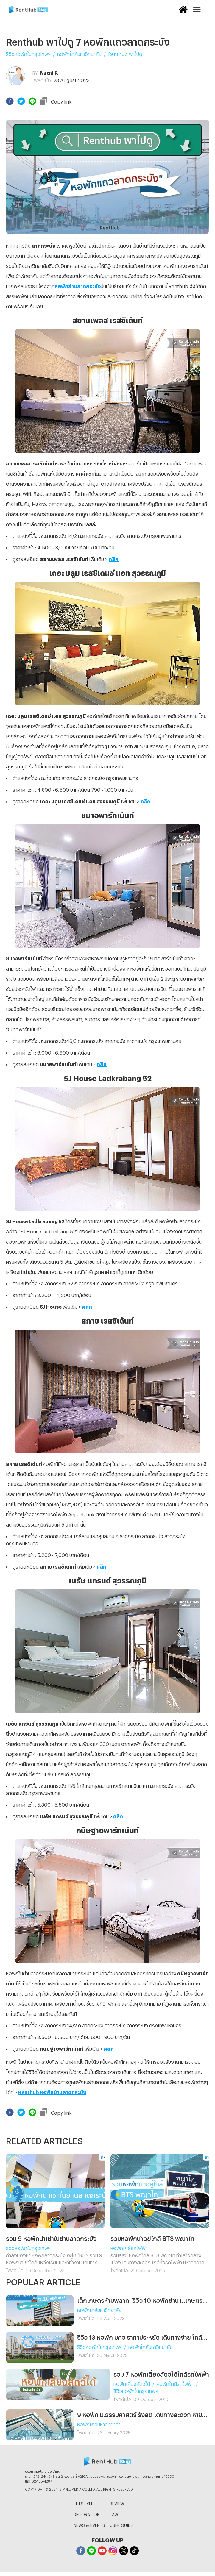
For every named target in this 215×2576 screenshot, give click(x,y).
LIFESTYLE (83, 2503)
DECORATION (87, 2513)
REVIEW (117, 2503)
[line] (32, 101)
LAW (114, 2513)
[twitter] (21, 101)
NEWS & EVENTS (89, 2524)
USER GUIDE (121, 2524)
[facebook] (10, 101)
